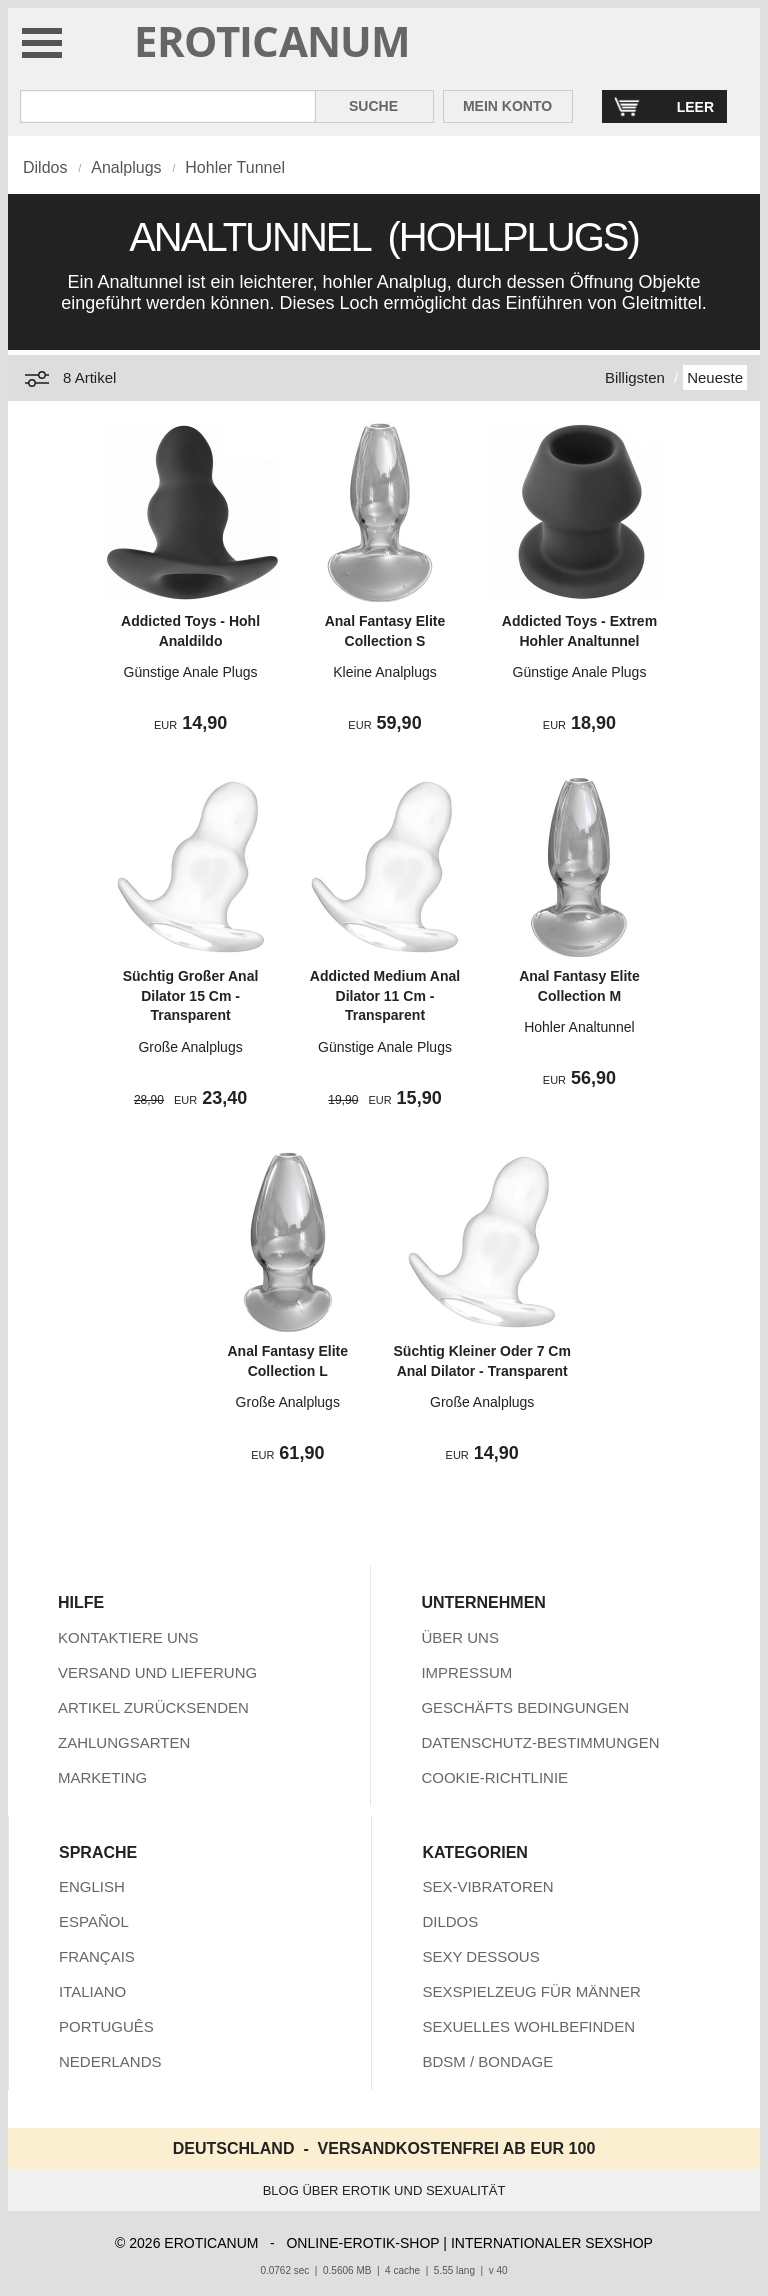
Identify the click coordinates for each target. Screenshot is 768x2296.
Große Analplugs (190, 1047)
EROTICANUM (272, 40)
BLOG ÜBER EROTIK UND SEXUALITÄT (384, 2190)
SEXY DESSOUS (480, 1956)
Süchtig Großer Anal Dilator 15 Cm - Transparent (191, 995)
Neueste (715, 377)
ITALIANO (92, 1991)
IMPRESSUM (466, 1672)
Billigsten (635, 377)
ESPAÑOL (94, 1921)
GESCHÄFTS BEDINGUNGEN (525, 1707)
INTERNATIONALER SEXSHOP (552, 2243)
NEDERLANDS (110, 2061)
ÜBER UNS (460, 1637)
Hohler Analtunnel (579, 1027)
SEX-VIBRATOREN (487, 1886)
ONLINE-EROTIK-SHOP (362, 2243)
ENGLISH (92, 1886)
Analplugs (126, 167)
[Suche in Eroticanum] (168, 106)
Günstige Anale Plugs (191, 672)
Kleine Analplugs (385, 672)
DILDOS (450, 1921)
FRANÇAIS (97, 1956)
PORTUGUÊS (106, 2026)
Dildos (45, 167)
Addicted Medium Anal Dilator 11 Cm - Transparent (385, 995)
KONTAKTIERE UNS (128, 1637)
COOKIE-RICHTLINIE (494, 1777)
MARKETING (102, 1777)
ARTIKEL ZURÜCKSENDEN (153, 1707)
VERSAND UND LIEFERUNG (157, 1672)
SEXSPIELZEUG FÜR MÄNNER (531, 1991)
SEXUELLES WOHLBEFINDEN (528, 2026)
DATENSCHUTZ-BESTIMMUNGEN (540, 1742)
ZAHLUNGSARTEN (124, 1742)
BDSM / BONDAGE (487, 2061)
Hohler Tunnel (235, 167)
